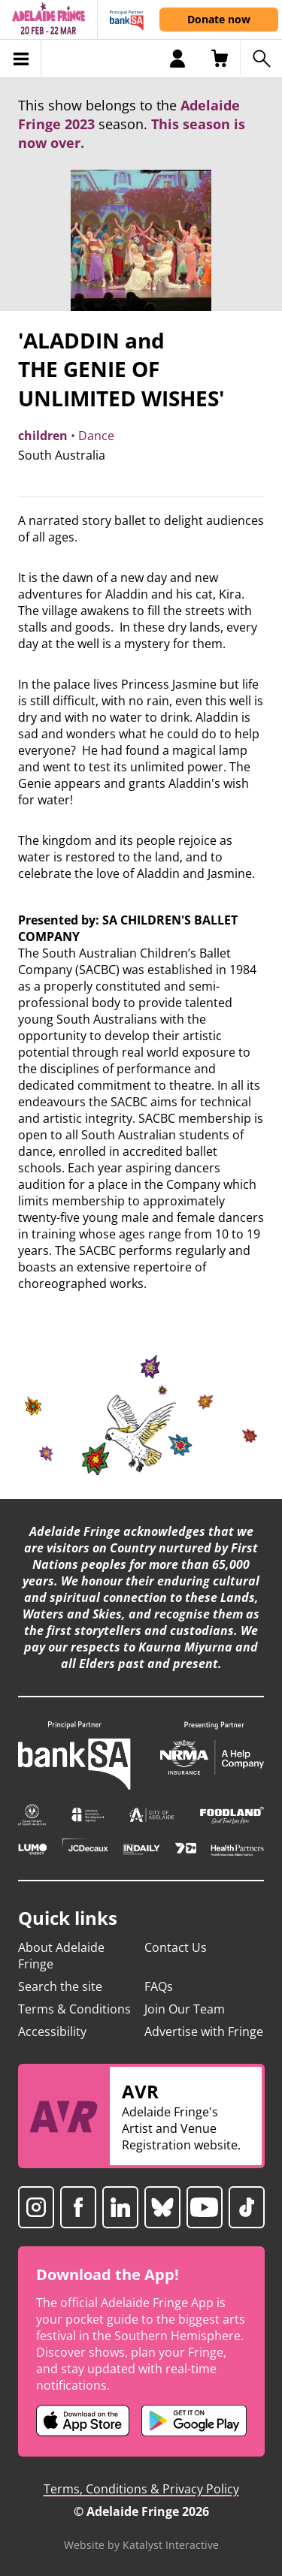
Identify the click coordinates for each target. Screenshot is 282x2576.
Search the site (60, 1986)
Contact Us (175, 1947)
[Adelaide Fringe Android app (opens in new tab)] (194, 2421)
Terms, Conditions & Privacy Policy (141, 2489)
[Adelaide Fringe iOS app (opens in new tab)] (82, 2421)
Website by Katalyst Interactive (141, 2545)
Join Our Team (184, 2009)
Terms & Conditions (74, 2009)
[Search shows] (261, 58)
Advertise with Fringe (203, 2031)
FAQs (158, 1986)
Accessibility (52, 2031)
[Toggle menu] (20, 58)
